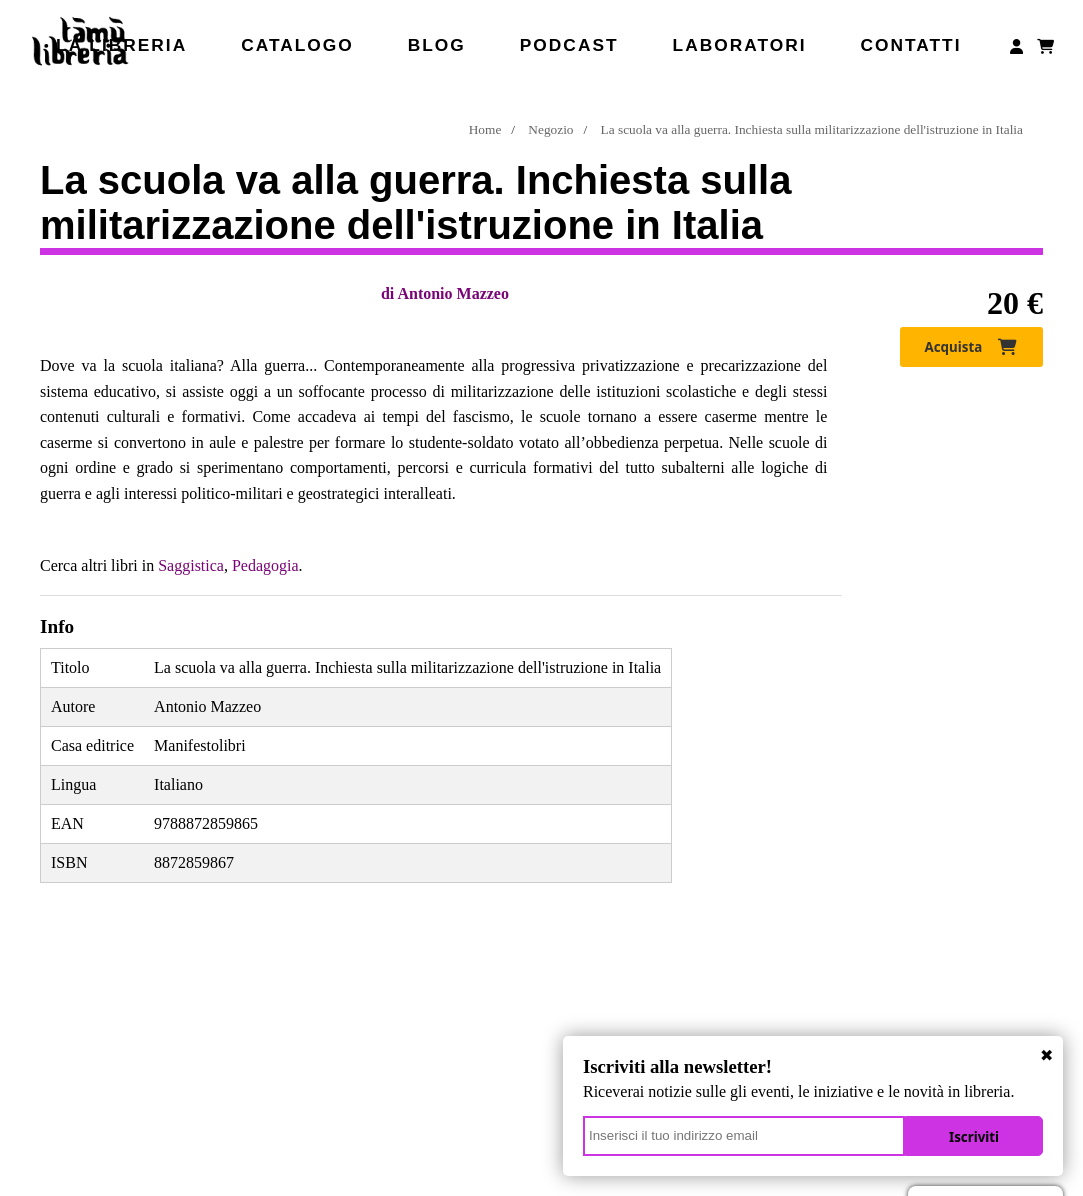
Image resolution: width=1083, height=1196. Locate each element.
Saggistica (191, 565)
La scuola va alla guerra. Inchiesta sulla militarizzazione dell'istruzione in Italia (812, 129)
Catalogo (297, 45)
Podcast (569, 45)
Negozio (550, 129)
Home (485, 129)
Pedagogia (265, 565)
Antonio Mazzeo (453, 293)
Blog (437, 45)
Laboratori (740, 45)
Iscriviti (974, 1137)
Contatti (910, 45)
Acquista (971, 347)
